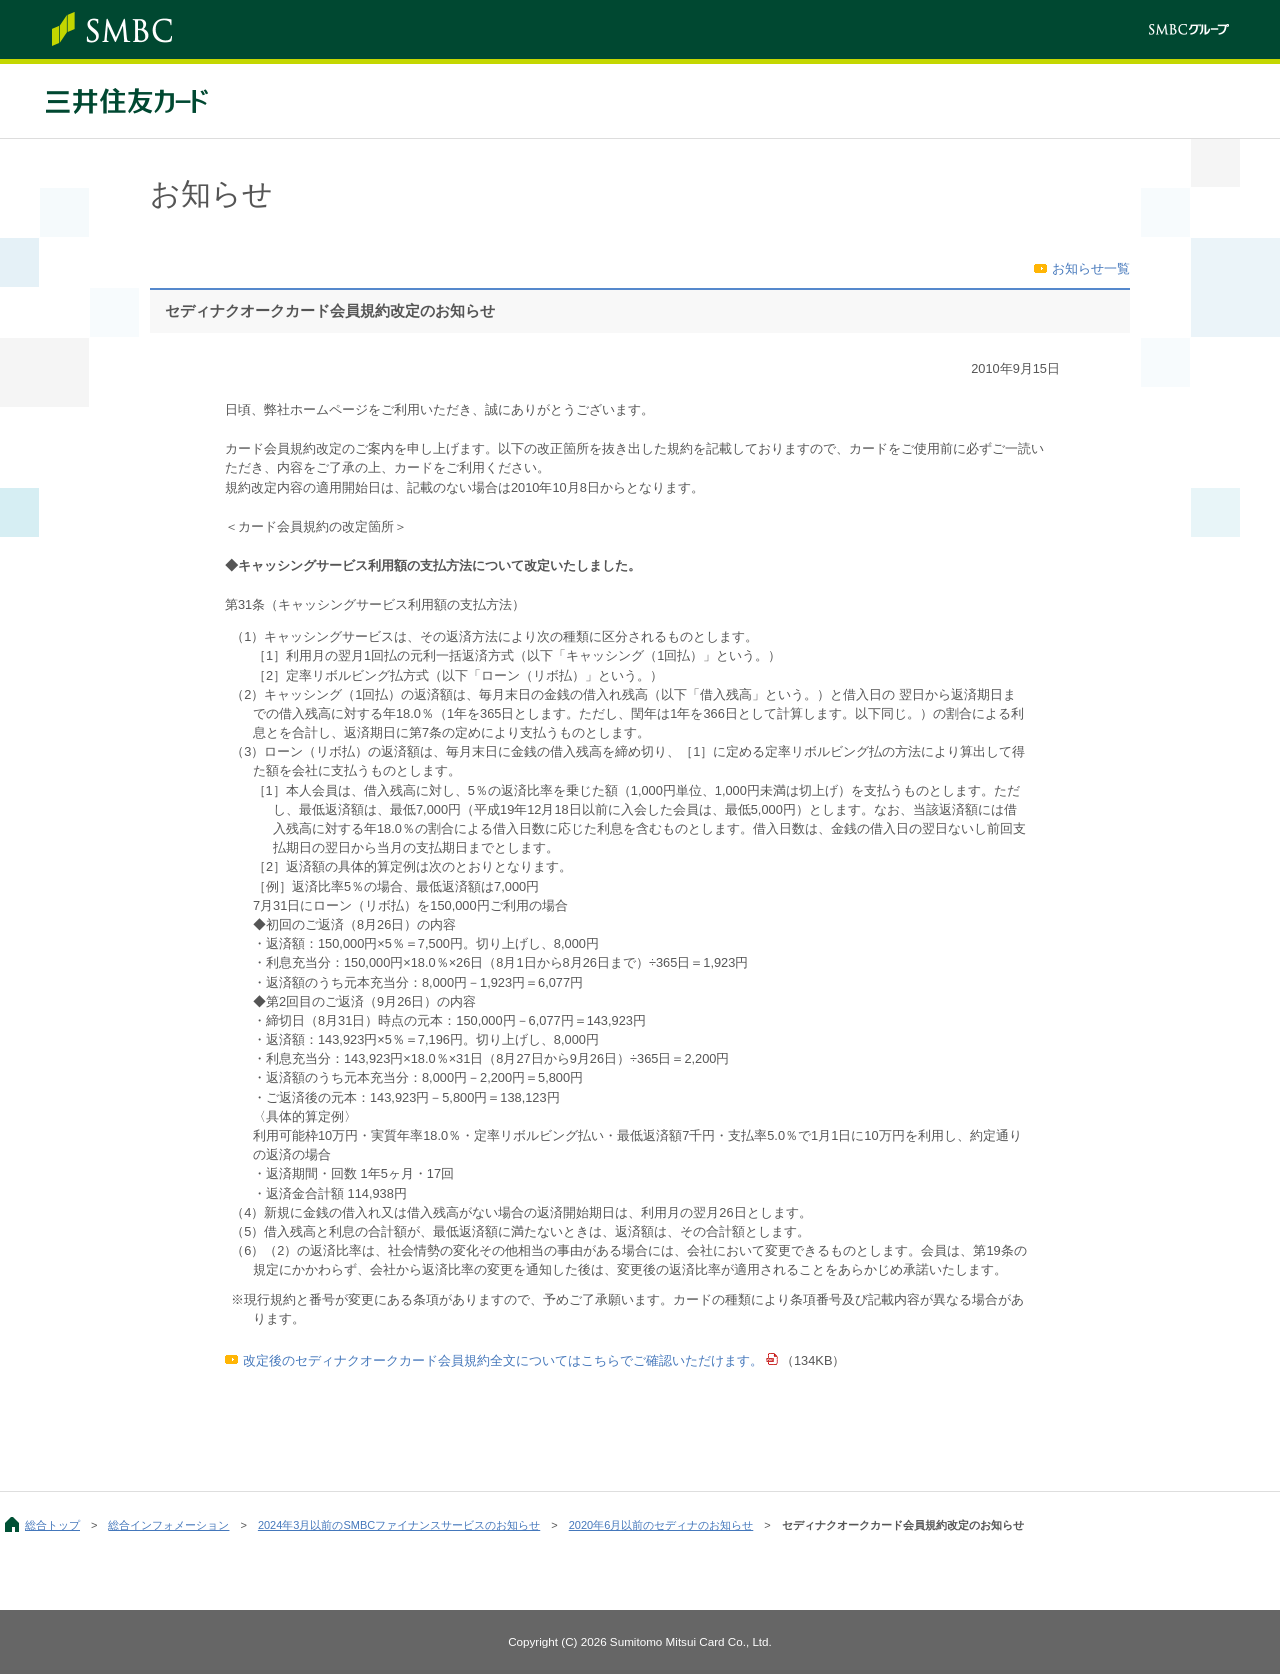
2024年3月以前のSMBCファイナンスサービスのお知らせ (399, 1525)
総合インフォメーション (168, 1525)
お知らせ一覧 (1091, 268)
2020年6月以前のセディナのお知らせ (661, 1525)
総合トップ (52, 1525)
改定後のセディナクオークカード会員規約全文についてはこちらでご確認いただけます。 (503, 1360)
